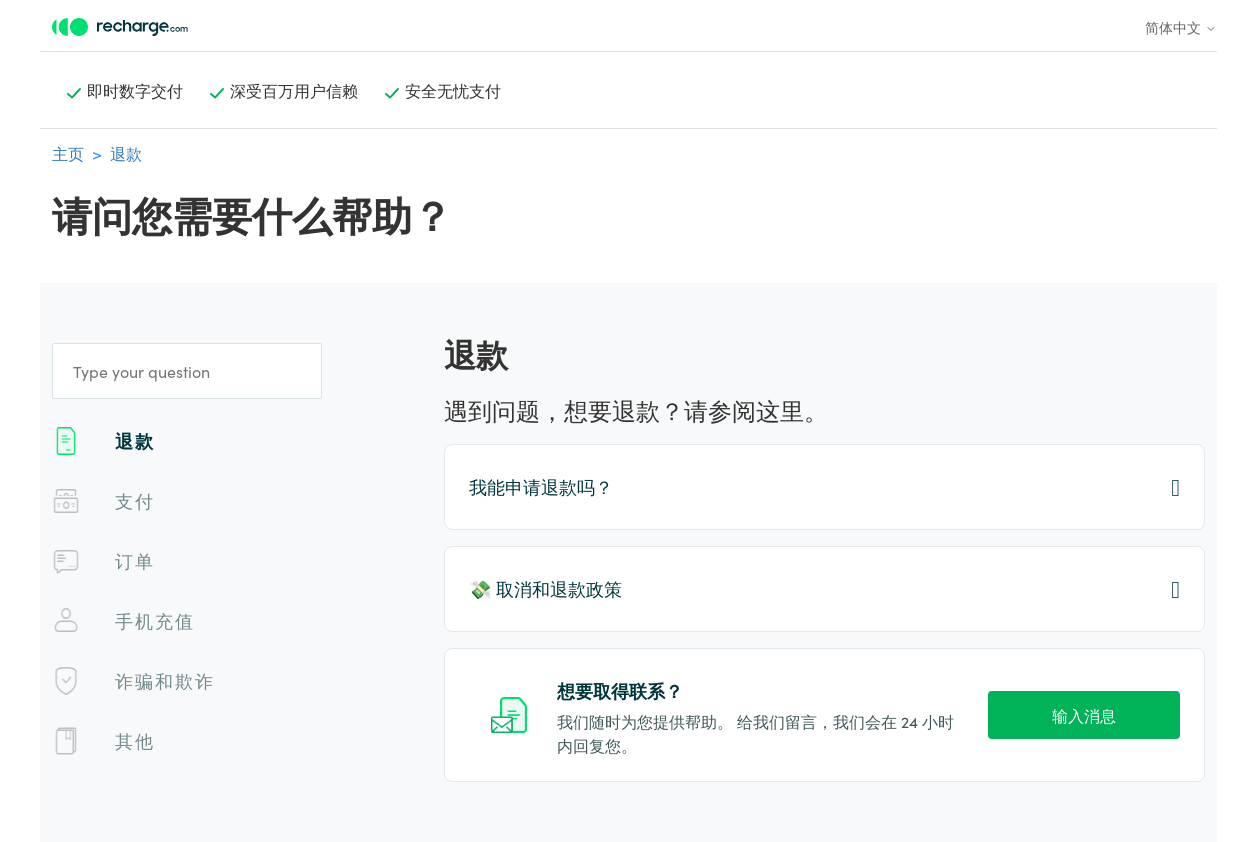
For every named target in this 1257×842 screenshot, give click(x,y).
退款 (126, 153)
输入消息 (1084, 715)
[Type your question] (187, 371)
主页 (68, 153)
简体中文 (1181, 27)
